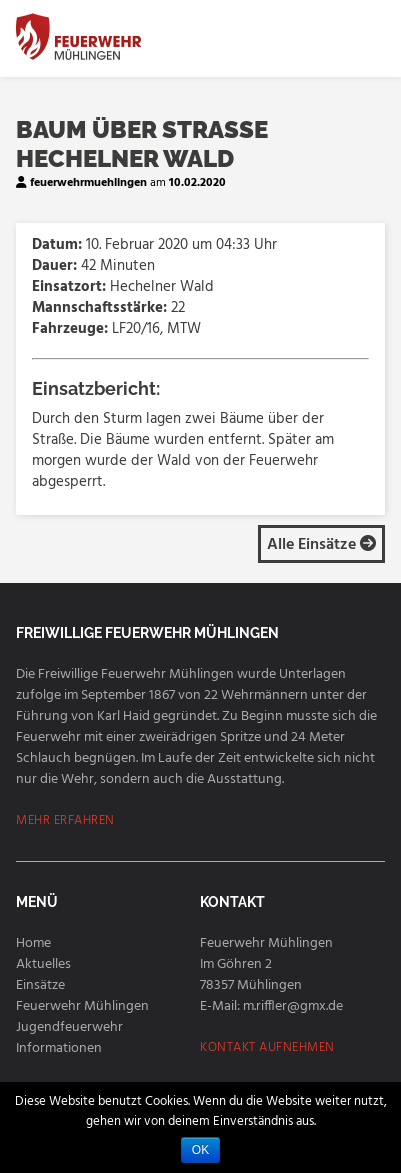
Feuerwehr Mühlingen (82, 1006)
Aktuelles (43, 964)
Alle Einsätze (321, 545)
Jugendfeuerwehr (69, 1027)
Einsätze (40, 985)
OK (200, 1150)
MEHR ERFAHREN (65, 820)
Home (33, 943)
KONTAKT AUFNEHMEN (267, 1047)
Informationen (59, 1048)
